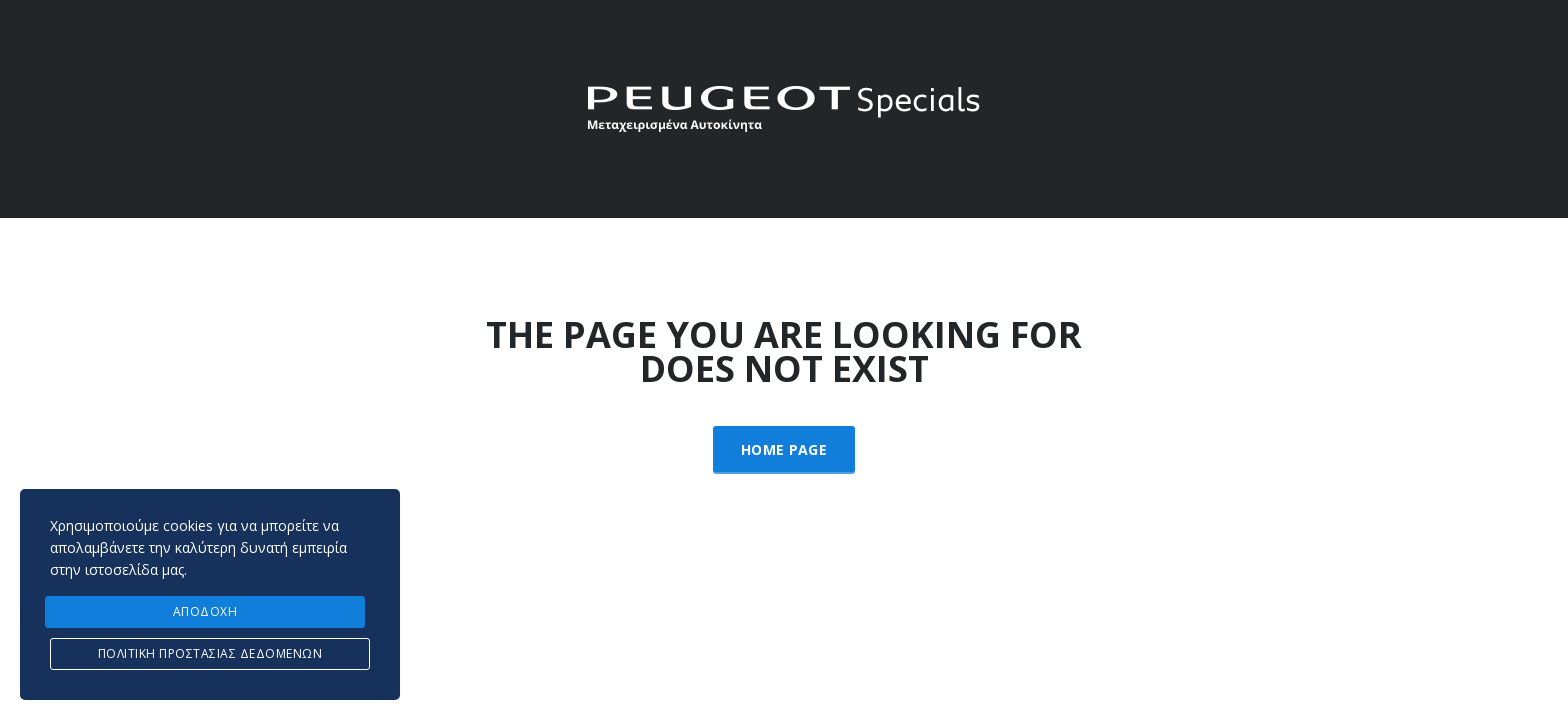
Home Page (784, 449)
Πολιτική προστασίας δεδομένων (210, 653)
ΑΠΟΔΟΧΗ (205, 611)
